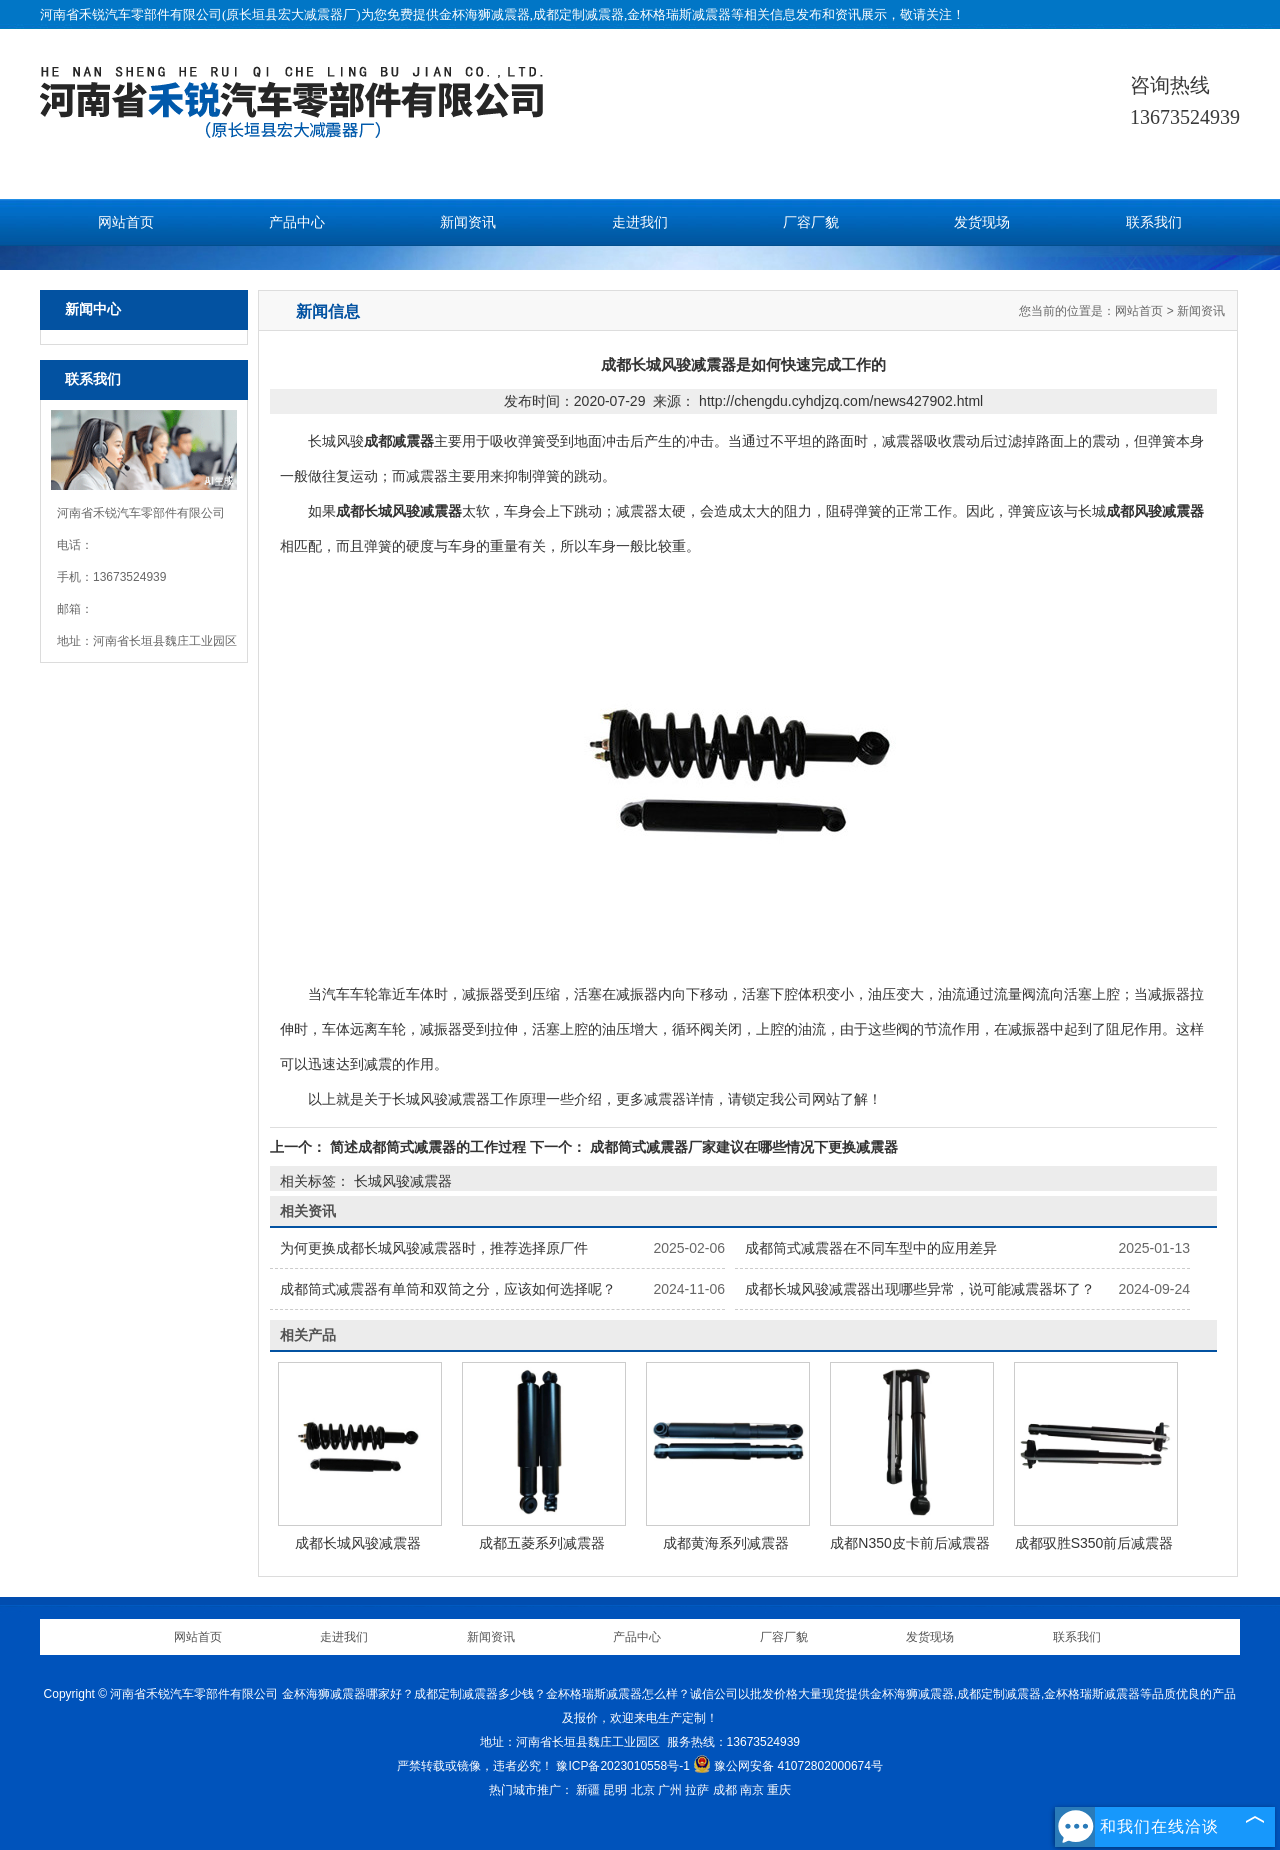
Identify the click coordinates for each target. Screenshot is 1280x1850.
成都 (725, 1790)
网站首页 (126, 222)
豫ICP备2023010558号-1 (622, 1766)
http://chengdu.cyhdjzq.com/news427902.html (841, 401)
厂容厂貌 (811, 222)
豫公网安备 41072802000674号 (788, 1766)
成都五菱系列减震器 (542, 1543)
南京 (752, 1790)
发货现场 (982, 222)
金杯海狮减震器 (484, 14)
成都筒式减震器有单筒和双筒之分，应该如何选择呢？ (448, 1289)
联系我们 (1154, 222)
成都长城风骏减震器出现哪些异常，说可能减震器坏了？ (920, 1289)
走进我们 (640, 222)
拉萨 (697, 1790)
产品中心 (297, 222)
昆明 (615, 1790)
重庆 (779, 1790)
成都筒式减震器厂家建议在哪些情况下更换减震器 (742, 1147)
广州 (670, 1790)
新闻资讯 (468, 222)
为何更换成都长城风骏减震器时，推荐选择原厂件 (434, 1248)
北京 (643, 1790)
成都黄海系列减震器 (726, 1543)
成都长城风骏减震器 (358, 1543)
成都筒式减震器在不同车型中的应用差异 (871, 1248)
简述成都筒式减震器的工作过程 (428, 1147)
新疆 (588, 1790)
